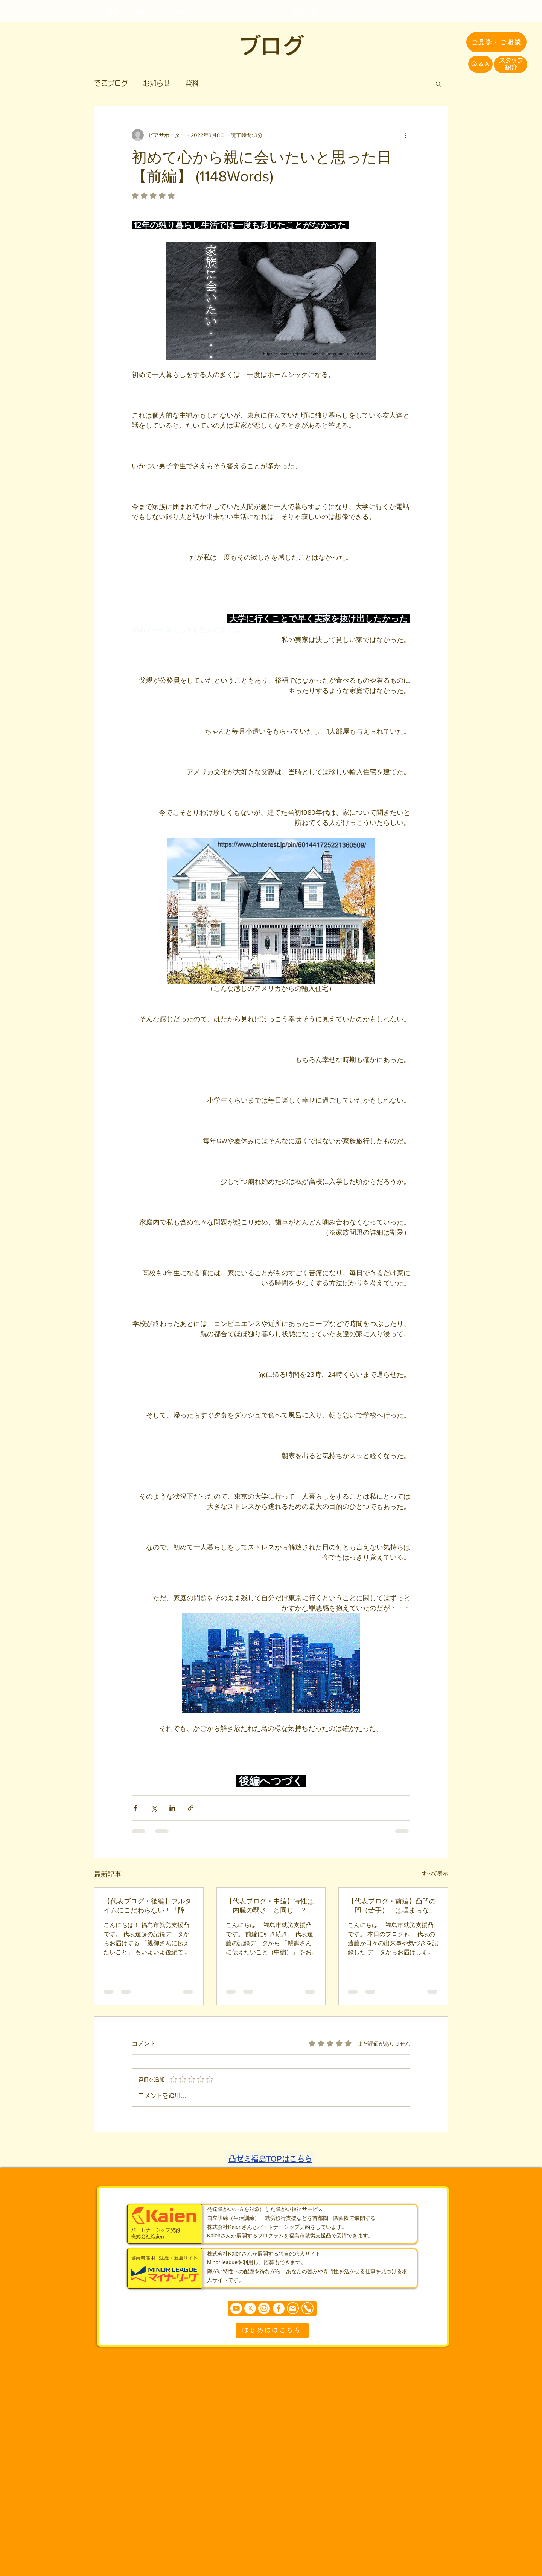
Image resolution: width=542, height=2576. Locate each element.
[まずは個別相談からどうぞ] (272, 2308)
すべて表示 (435, 1873)
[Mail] (292, 2308)
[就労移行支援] (180, 10)
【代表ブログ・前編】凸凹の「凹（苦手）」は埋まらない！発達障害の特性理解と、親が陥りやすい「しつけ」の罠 (392, 1906)
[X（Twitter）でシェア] (153, 1808)
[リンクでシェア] (190, 1808)
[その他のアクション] (405, 135)
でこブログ (111, 83)
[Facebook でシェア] (135, 1808)
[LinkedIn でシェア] (172, 1808)
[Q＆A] (480, 64)
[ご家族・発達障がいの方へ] (246, 10)
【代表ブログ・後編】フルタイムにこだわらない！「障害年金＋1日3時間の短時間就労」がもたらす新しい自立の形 (148, 1906)
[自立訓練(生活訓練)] (122, 10)
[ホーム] (75, 10)
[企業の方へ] (342, 10)
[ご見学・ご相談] (496, 42)
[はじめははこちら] (272, 2330)
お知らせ (156, 83)
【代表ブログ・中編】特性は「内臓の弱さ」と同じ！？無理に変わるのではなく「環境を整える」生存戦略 (270, 1906)
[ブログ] (454, 10)
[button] (438, 83)
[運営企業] (304, 10)
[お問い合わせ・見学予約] (401, 10)
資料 (192, 83)
